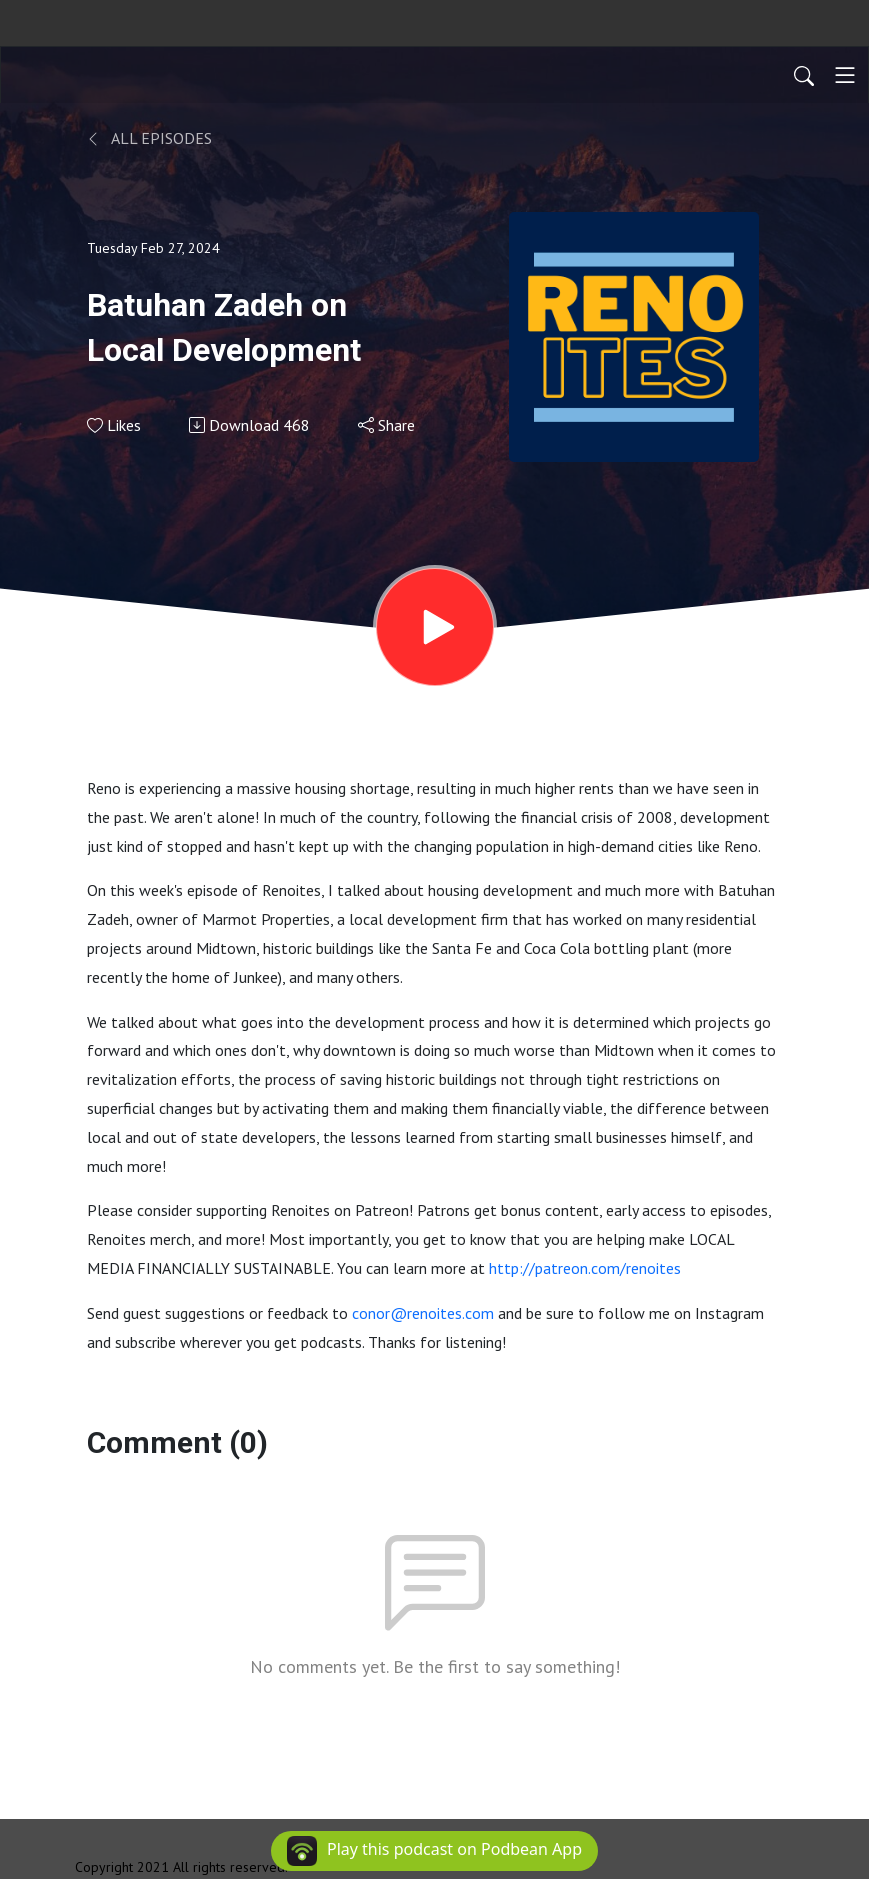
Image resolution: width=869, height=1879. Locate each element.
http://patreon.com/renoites (585, 1268)
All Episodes (149, 138)
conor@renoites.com (423, 1313)
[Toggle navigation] (845, 75)
